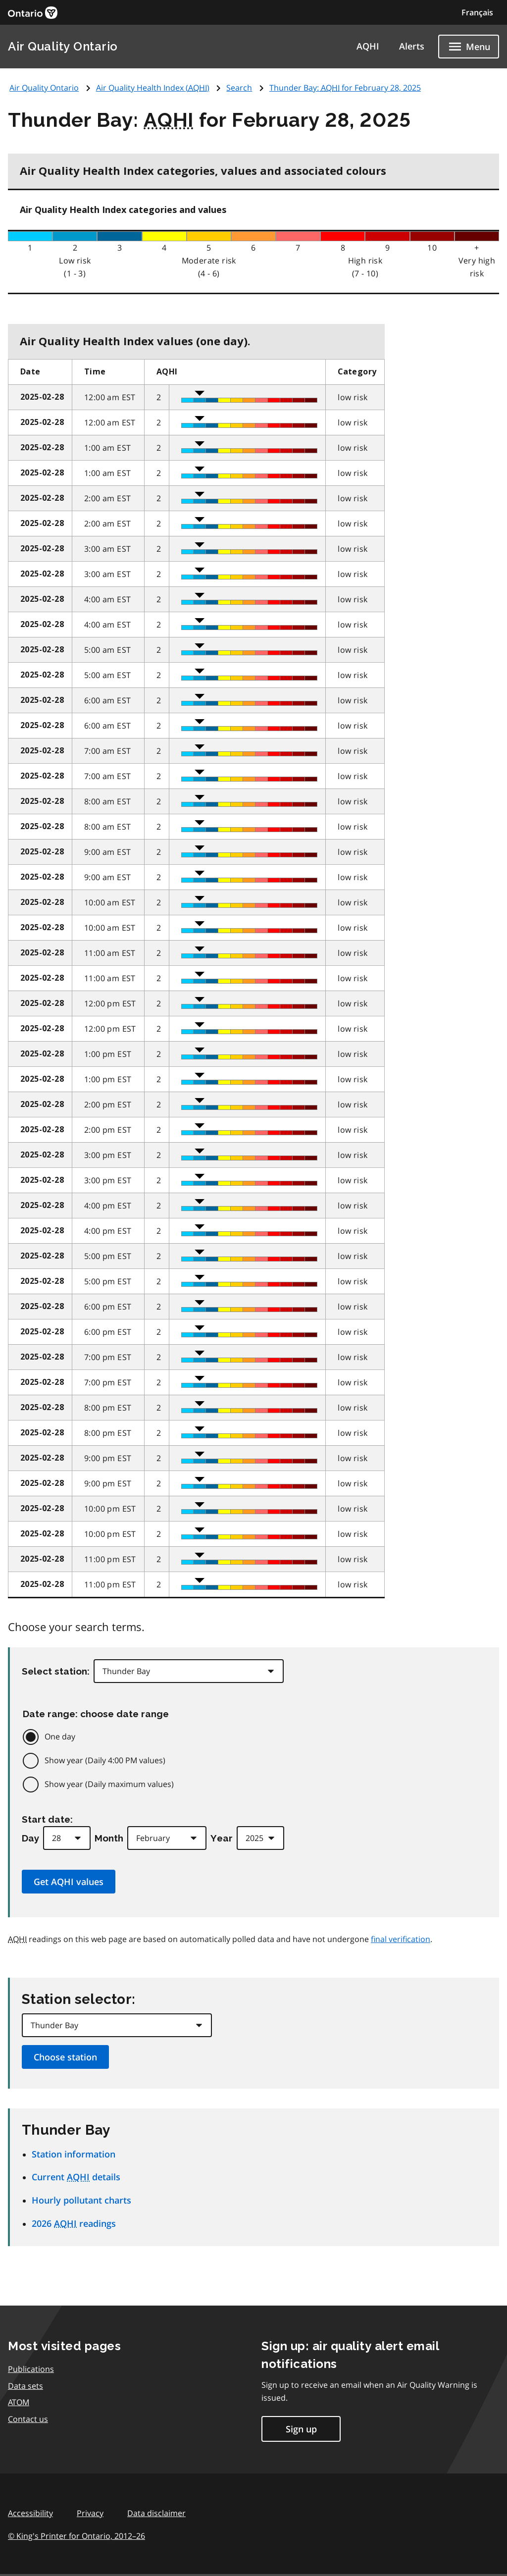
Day (30, 1838)
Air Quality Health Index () (152, 87)
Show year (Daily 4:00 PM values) (105, 1760)
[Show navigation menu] (468, 46)
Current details (76, 2177)
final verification (400, 1939)
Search (239, 87)
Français (477, 12)
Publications (31, 2369)
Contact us (28, 2419)
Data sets (25, 2385)
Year (221, 1838)
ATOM (18, 2402)
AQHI (367, 46)
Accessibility (30, 2513)
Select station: (56, 1671)
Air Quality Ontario (63, 46)
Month (109, 1838)
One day (60, 1736)
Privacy (90, 2513)
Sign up (301, 2429)
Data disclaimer (156, 2513)
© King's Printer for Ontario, (76, 2535)
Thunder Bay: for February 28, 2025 (345, 87)
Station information (73, 2154)
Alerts (411, 46)
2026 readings (74, 2223)
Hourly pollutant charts (81, 2200)
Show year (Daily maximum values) (109, 1784)
